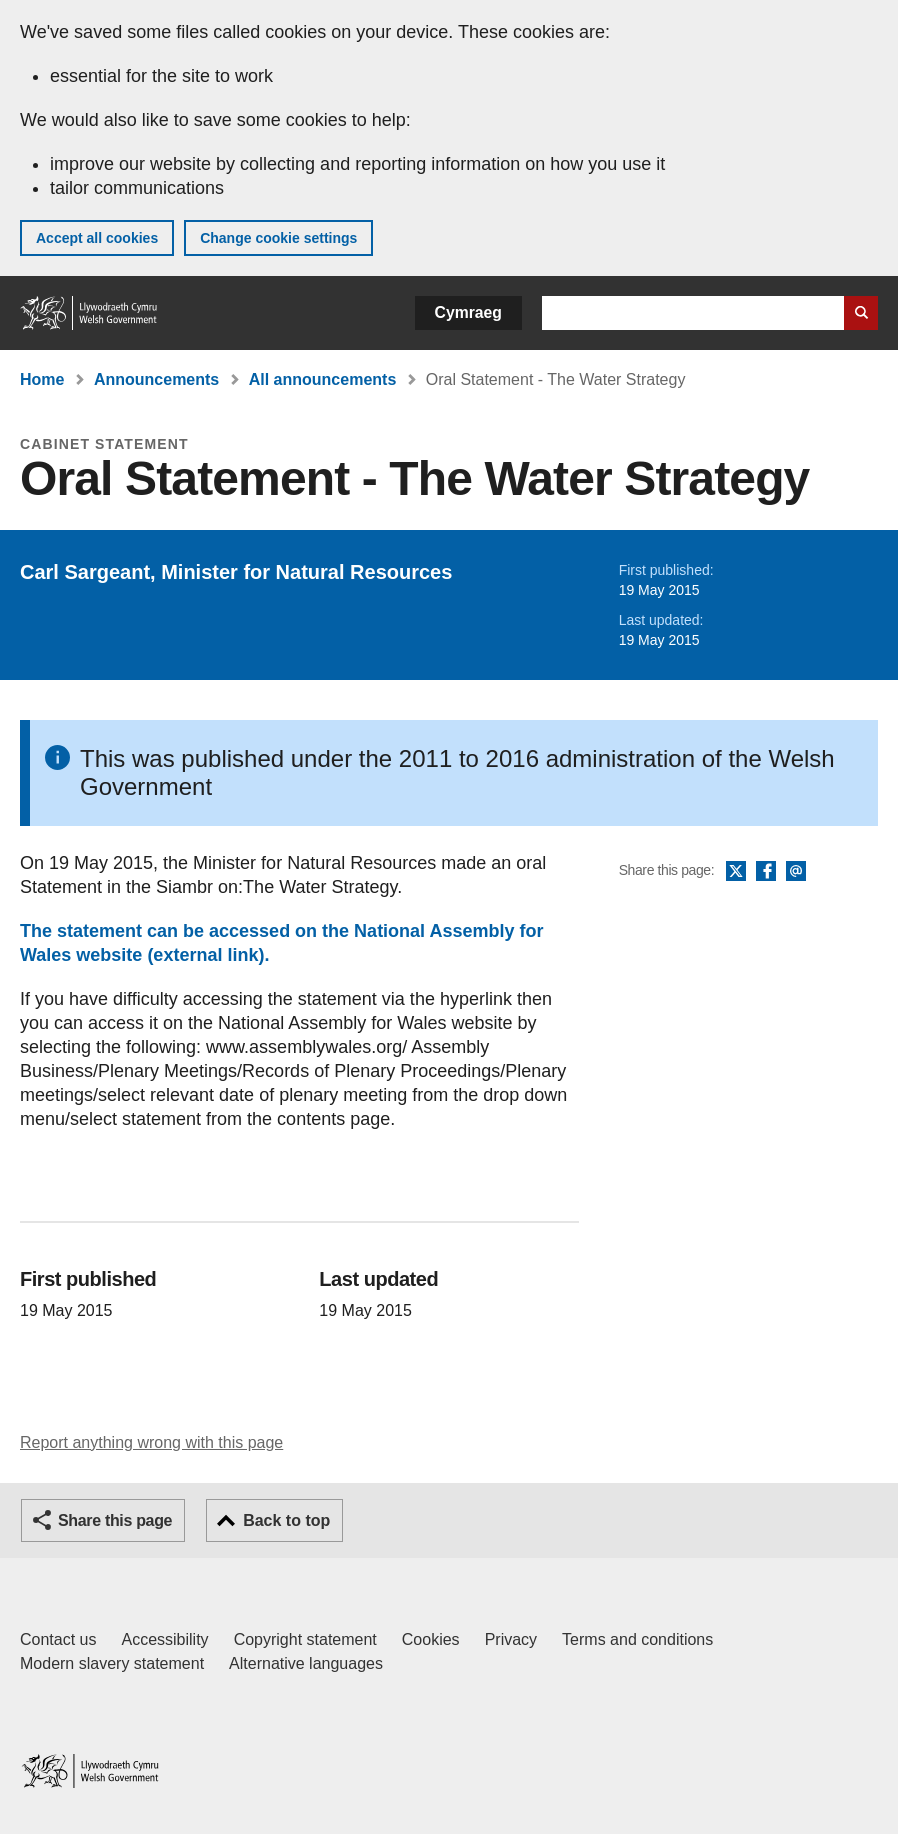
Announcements (156, 379)
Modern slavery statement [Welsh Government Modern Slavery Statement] (112, 1663)
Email (796, 872)
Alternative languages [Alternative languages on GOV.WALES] (306, 1663)
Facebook (766, 872)
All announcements (323, 379)
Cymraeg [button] (468, 312)
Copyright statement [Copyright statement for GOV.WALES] (305, 1639)
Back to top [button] (286, 1520)
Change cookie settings (278, 238)
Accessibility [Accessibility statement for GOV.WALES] (164, 1639)
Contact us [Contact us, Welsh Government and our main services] (58, 1639)
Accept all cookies (97, 238)
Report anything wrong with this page (151, 1442)
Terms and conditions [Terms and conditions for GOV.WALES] (637, 1639)
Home (42, 379)
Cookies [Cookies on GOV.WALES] (431, 1639)
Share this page (115, 1520)
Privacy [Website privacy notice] (511, 1639)
